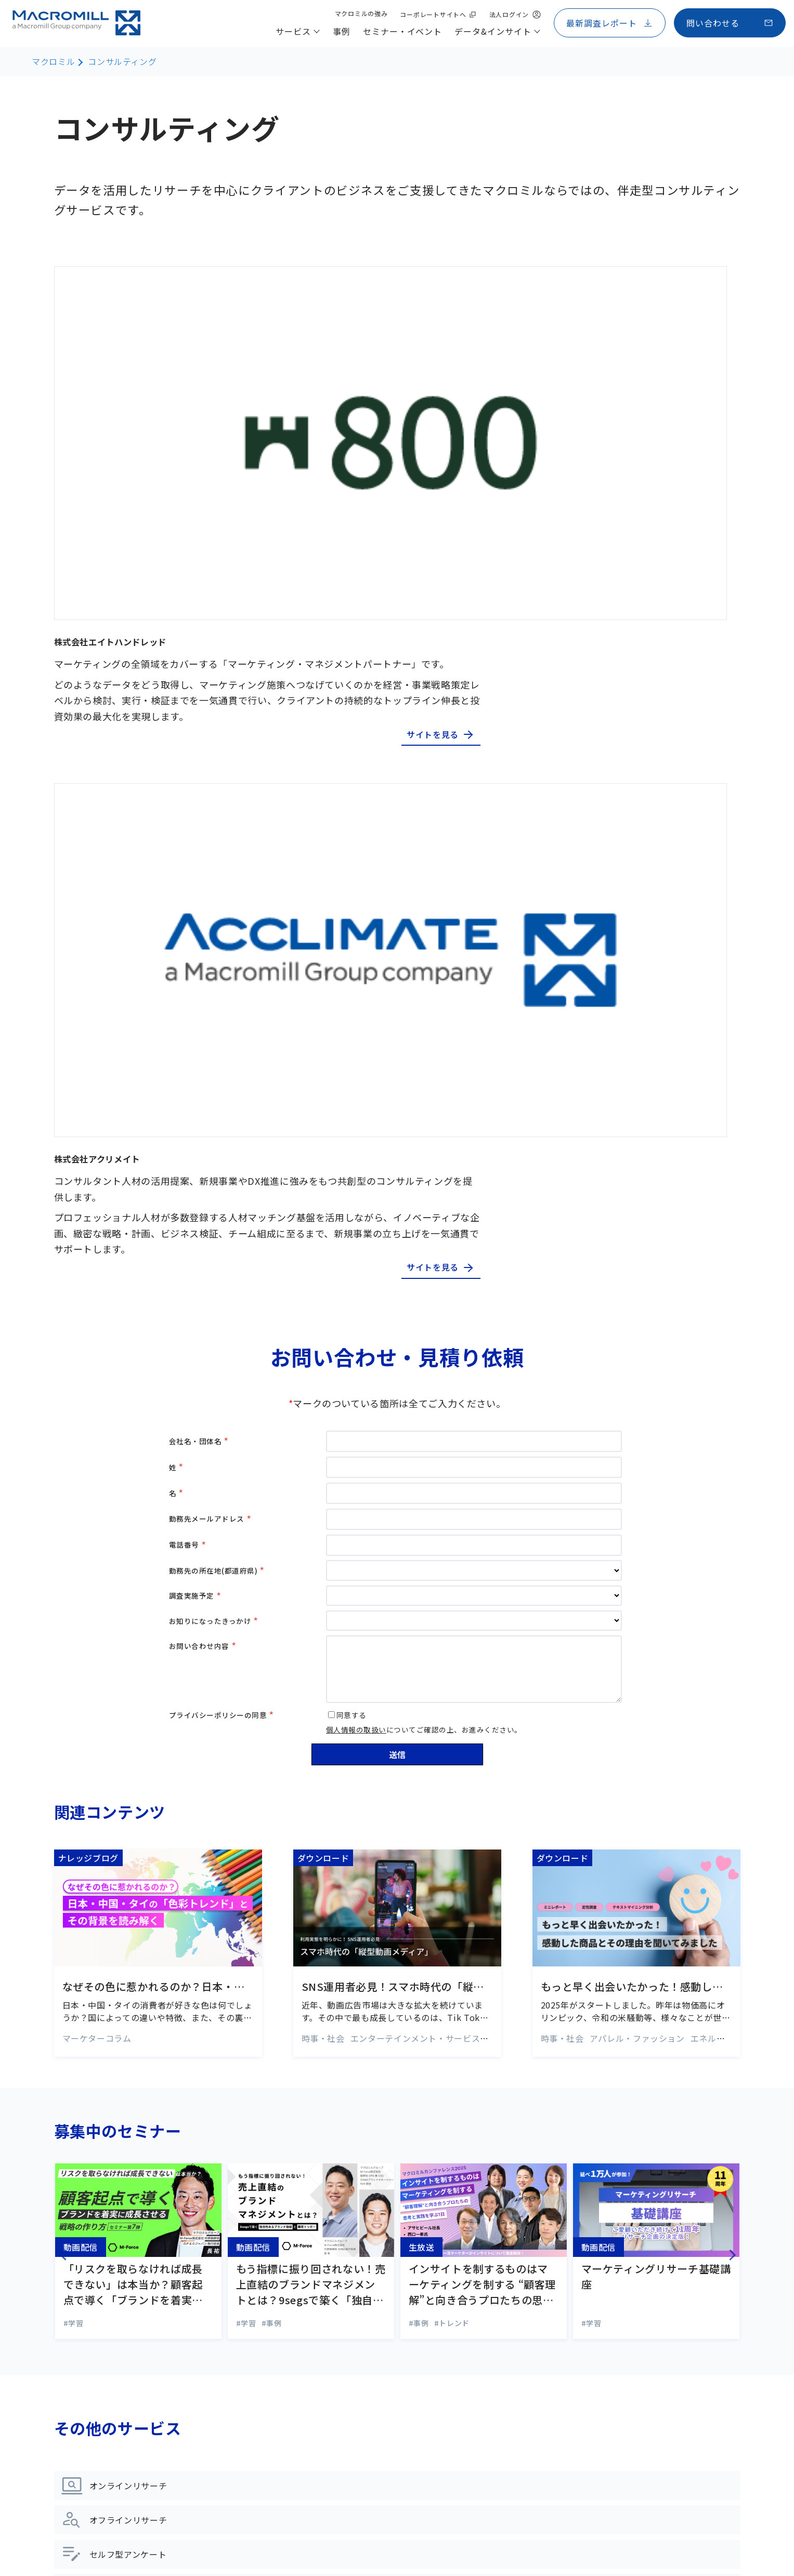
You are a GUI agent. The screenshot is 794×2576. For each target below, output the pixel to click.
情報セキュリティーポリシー (282, 2541)
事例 (304, 2217)
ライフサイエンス (98, 2418)
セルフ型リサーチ (98, 2301)
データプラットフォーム (111, 2442)
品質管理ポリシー (373, 2541)
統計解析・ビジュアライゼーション (132, 2465)
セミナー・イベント (341, 2261)
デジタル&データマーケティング (126, 2348)
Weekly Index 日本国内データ (351, 2436)
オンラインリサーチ (102, 2255)
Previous (44, 1540)
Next (747, 1540)
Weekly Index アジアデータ (347, 2460)
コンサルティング (122, 61)
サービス (85, 2217)
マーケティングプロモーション (123, 2395)
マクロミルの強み (566, 2217)
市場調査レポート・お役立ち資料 (357, 2413)
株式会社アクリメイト (385, 440)
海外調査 (81, 2325)
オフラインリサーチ (102, 2278)
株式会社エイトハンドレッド (407, 278)
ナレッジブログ (323, 2343)
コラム (306, 2366)
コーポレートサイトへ (96, 2541)
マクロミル (53, 61)
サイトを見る (685, 374)
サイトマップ (83, 2520)
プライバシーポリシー (184, 2541)
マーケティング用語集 (336, 2390)
